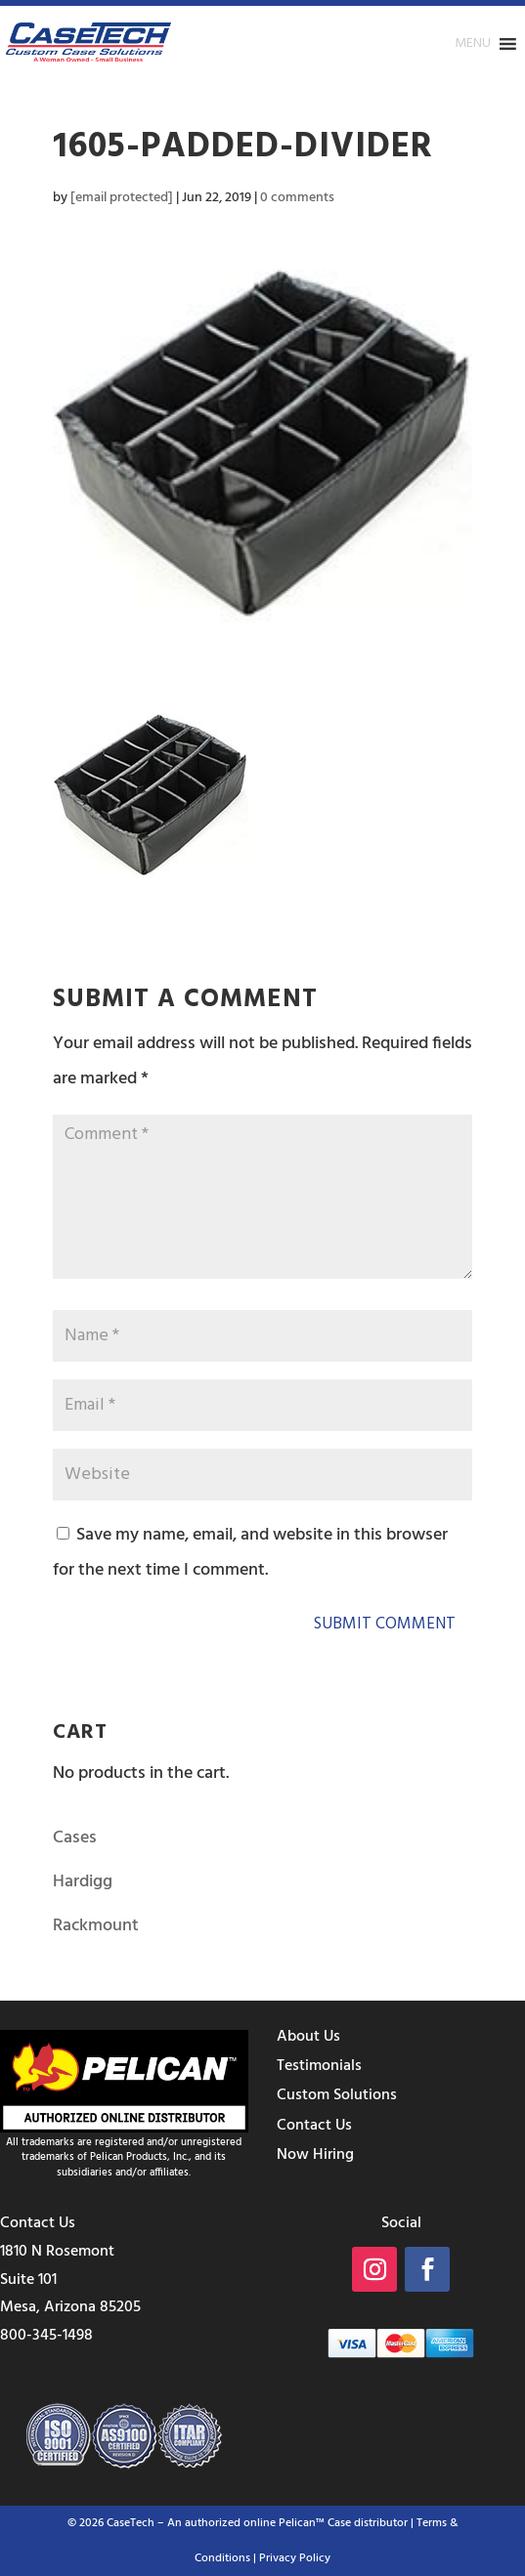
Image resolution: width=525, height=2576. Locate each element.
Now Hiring (315, 2155)
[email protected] (121, 198)
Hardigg (82, 1882)
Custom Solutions (337, 2095)
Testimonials (319, 2066)
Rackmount (96, 1926)
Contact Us (314, 2125)
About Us (308, 2036)
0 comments (297, 198)
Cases (75, 1838)
